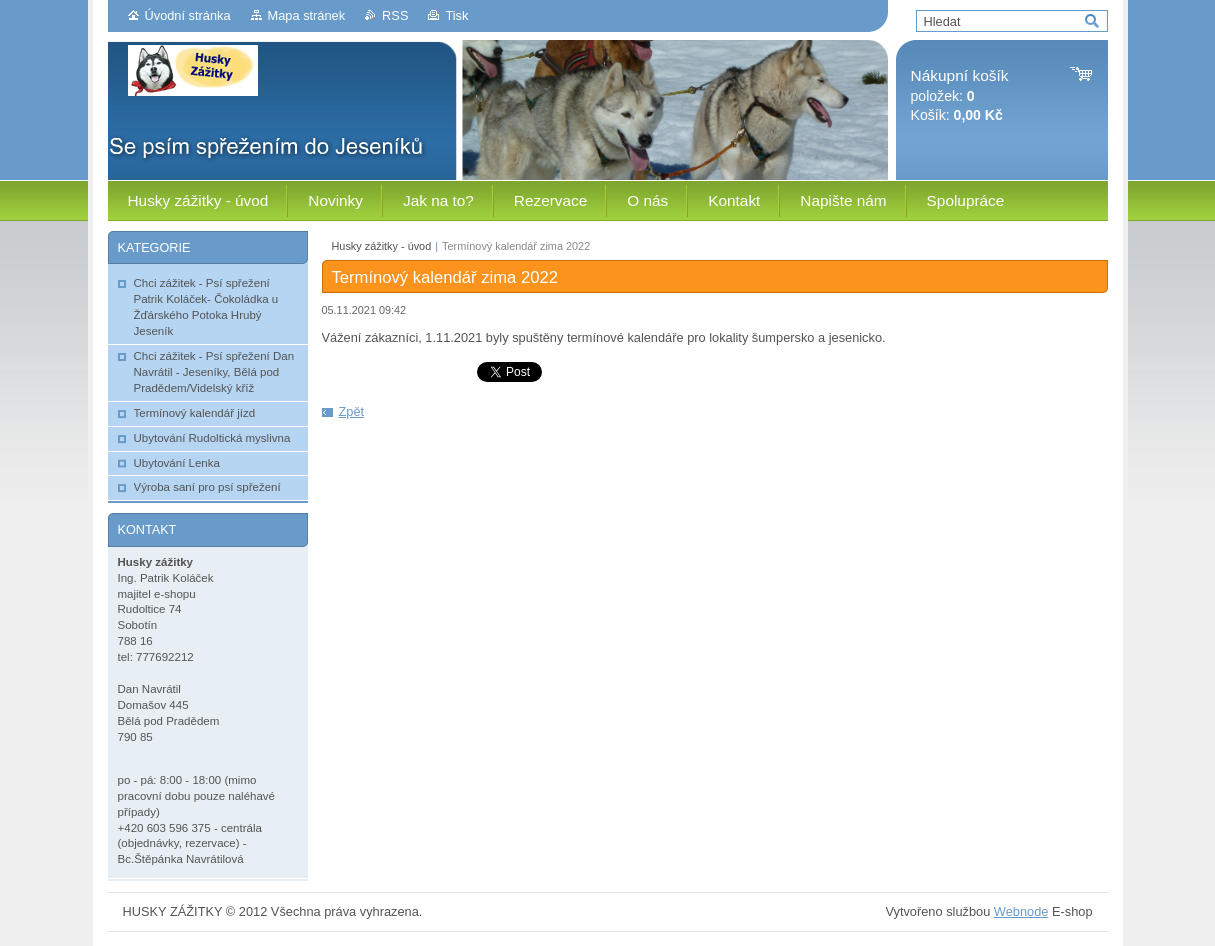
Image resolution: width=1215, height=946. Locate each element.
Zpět (352, 411)
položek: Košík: (960, 95)
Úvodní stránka (188, 15)
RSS (395, 15)
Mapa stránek (307, 15)
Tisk (456, 15)
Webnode (1021, 911)
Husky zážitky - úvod (382, 246)
